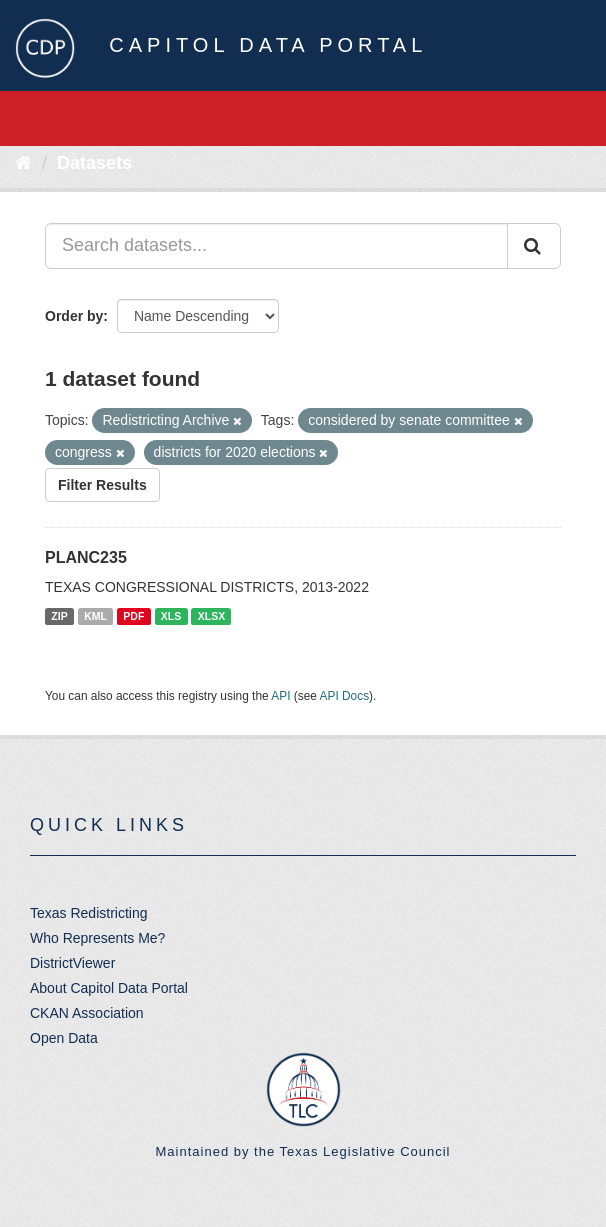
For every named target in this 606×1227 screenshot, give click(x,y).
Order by (74, 316)
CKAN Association (87, 1013)
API (280, 696)
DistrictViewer (72, 963)
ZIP (59, 616)
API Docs (345, 696)
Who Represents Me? (97, 938)
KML (95, 616)
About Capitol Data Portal (109, 988)
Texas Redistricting (89, 913)
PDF (133, 616)
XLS (171, 616)
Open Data (64, 1038)
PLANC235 (86, 557)
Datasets (94, 163)
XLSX (211, 616)
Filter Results (102, 485)
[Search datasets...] (276, 246)
